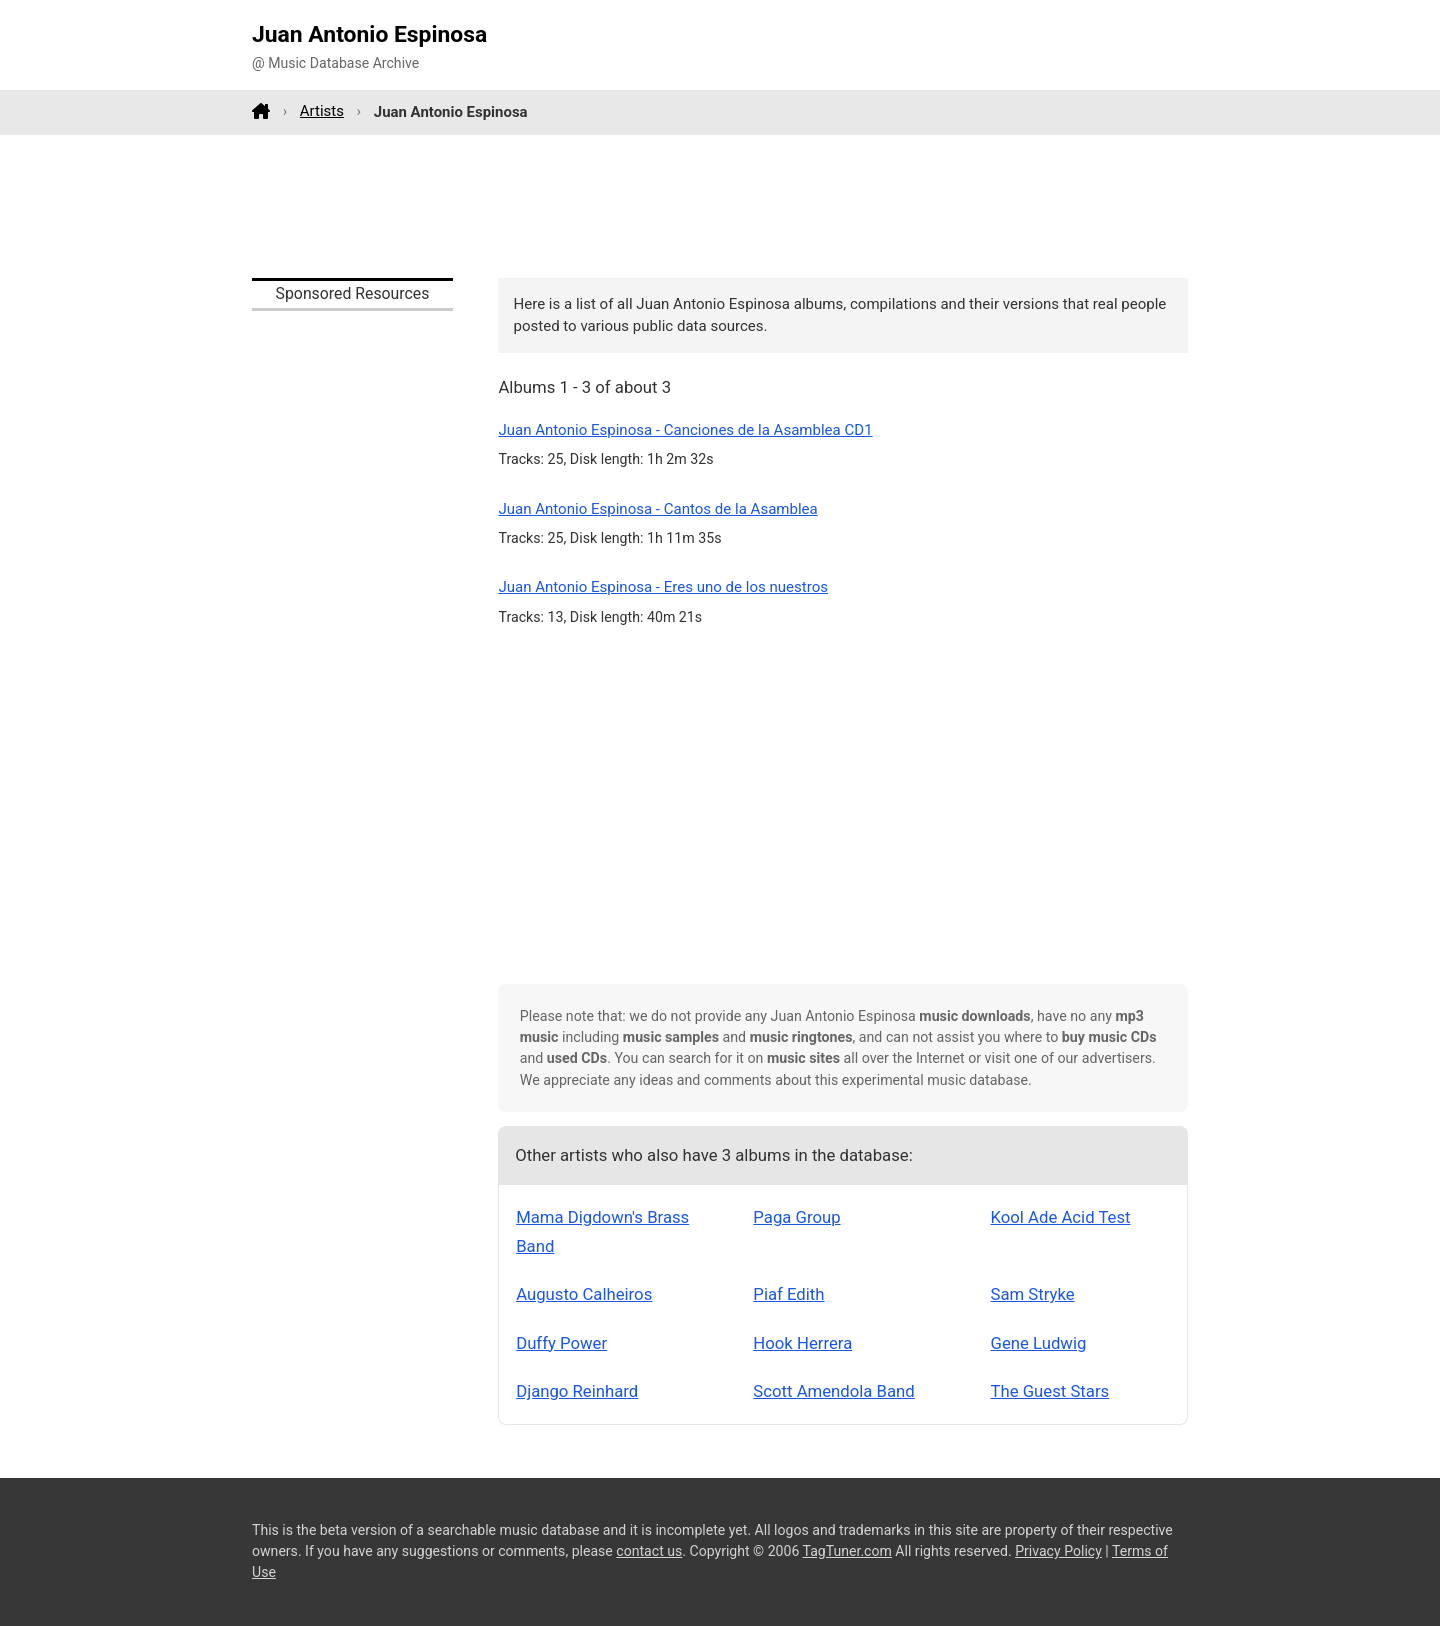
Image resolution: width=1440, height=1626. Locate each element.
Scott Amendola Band (833, 1391)
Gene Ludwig (1039, 1343)
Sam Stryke (1033, 1294)
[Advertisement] (720, 206)
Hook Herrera (802, 1343)
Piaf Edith (788, 1294)
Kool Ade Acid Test (1061, 1217)
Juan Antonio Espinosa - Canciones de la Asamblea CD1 (685, 430)
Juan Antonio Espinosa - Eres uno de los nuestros (663, 587)
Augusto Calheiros (584, 1294)
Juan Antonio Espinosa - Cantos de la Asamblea (657, 509)
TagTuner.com (847, 1551)
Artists (322, 111)
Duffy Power (561, 1343)
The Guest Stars (1050, 1391)
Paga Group (796, 1217)
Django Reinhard (577, 1391)
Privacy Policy (1058, 1551)
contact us (649, 1551)
